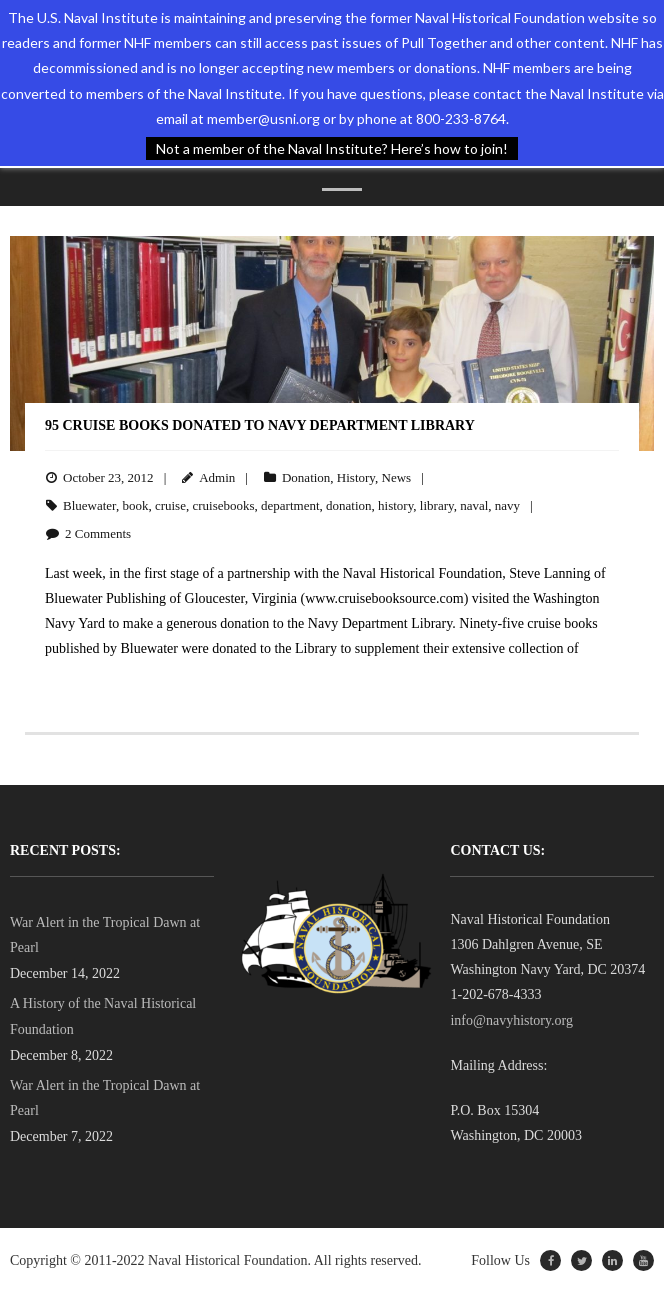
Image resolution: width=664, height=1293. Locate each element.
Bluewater (89, 505)
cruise (170, 505)
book (135, 505)
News (397, 477)
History (356, 477)
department (290, 505)
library (437, 505)
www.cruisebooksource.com (384, 598)
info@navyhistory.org (511, 1020)
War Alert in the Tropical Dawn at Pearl (105, 935)
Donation (306, 477)
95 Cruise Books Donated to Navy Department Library (260, 425)
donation (349, 505)
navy (507, 505)
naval (474, 505)
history (395, 505)
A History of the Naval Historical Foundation (103, 1016)
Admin (217, 477)
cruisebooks (223, 505)
